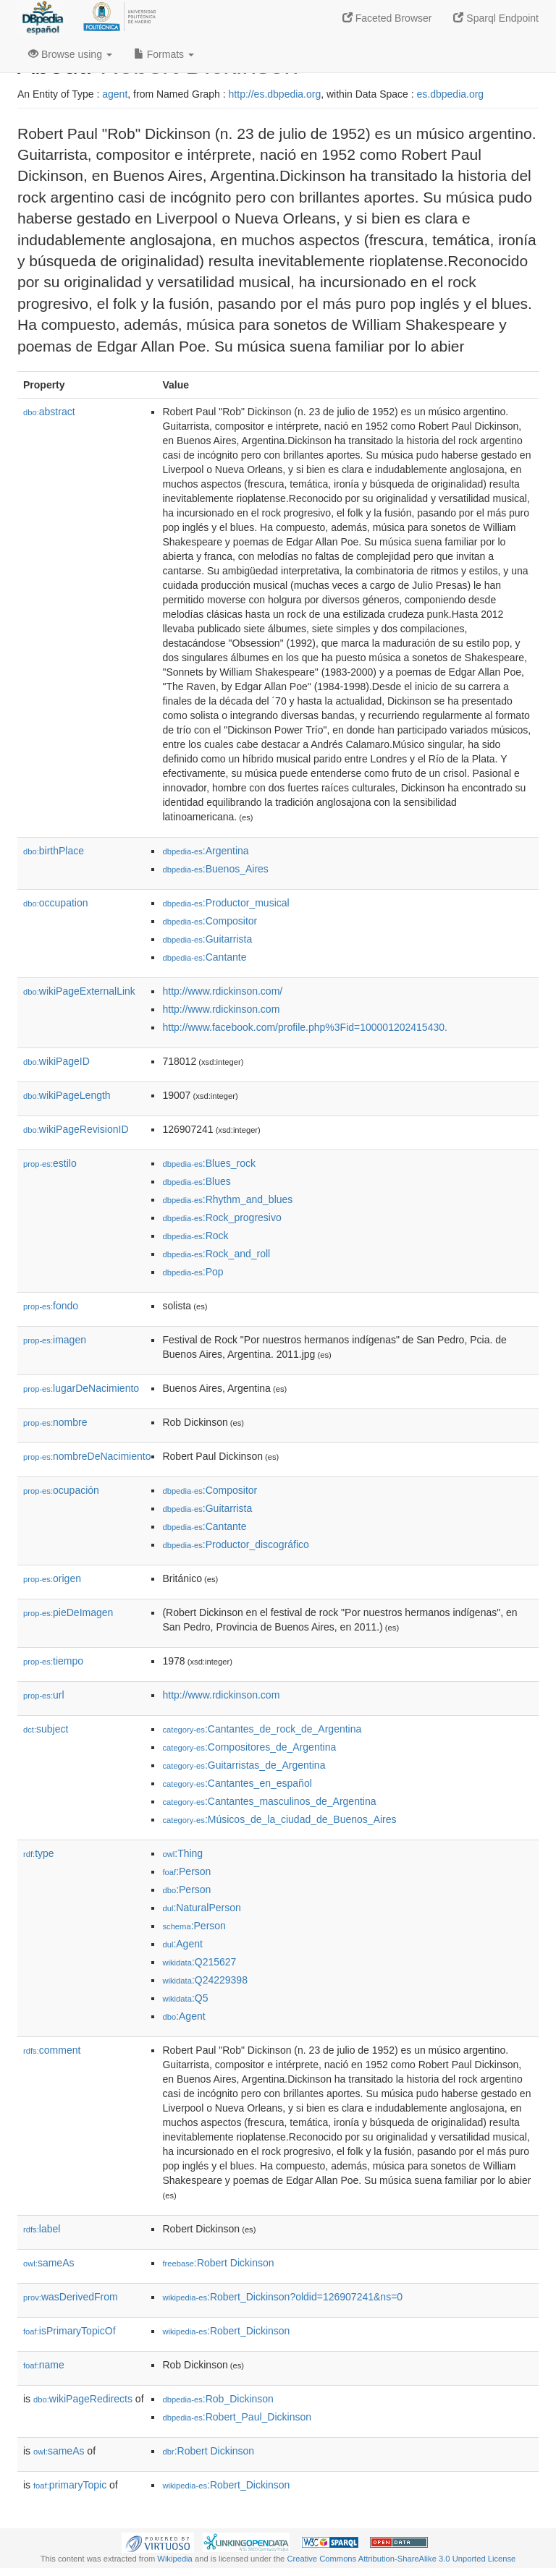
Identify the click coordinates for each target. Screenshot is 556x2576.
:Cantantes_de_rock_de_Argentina (261, 1729)
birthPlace (53, 850)
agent (114, 94)
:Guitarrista (207, 939)
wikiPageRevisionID (76, 1129)
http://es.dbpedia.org (275, 94)
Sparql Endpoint (496, 18)
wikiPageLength (67, 1095)
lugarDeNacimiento (81, 1388)
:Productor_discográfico (235, 1544)
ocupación (61, 1490)
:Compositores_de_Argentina (249, 1747)
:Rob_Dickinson (217, 2399)
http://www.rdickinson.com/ (222, 991)
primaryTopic (69, 2485)
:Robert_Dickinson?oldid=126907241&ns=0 (282, 2297)
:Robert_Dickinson (226, 2331)
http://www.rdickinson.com (220, 1009)
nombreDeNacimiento (87, 1456)
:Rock (195, 1235)
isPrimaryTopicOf (69, 2331)
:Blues (196, 1181)
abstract (49, 411)
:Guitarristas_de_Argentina (243, 1765)
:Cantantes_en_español (236, 1783)
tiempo (53, 1661)
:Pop (192, 1272)
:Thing (182, 1853)
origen (52, 1578)
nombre (55, 1422)
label (41, 2229)
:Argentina (205, 850)
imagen (54, 1340)
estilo (50, 1163)
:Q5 (185, 1998)
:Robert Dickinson (218, 2263)
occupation (55, 903)
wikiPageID (56, 1061)
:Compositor (209, 921)
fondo (50, 1306)
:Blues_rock (209, 1163)
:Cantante (204, 957)
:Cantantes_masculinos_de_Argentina (269, 1801)
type (38, 1853)
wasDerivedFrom (70, 2297)
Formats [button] (164, 54)
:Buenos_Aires (215, 869)
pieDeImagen (68, 1612)
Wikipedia (175, 2558)
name (43, 2365)
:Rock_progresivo (221, 1217)
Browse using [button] (70, 54)
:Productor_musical (225, 903)
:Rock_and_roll (216, 1253)
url (43, 1695)
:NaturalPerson (201, 1907)
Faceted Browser (387, 18)
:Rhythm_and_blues (227, 1199)
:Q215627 (199, 1962)
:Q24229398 (205, 1980)
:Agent (182, 1944)
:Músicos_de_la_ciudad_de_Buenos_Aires (279, 1819)
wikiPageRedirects (82, 2399)
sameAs (48, 2263)
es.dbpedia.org (450, 94)
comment (51, 2050)
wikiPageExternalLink (79, 991)
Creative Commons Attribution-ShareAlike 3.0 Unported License (401, 2558)
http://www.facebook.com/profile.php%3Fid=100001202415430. (304, 1027)
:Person (186, 1871)
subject (45, 1729)
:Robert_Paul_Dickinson (236, 2417)
